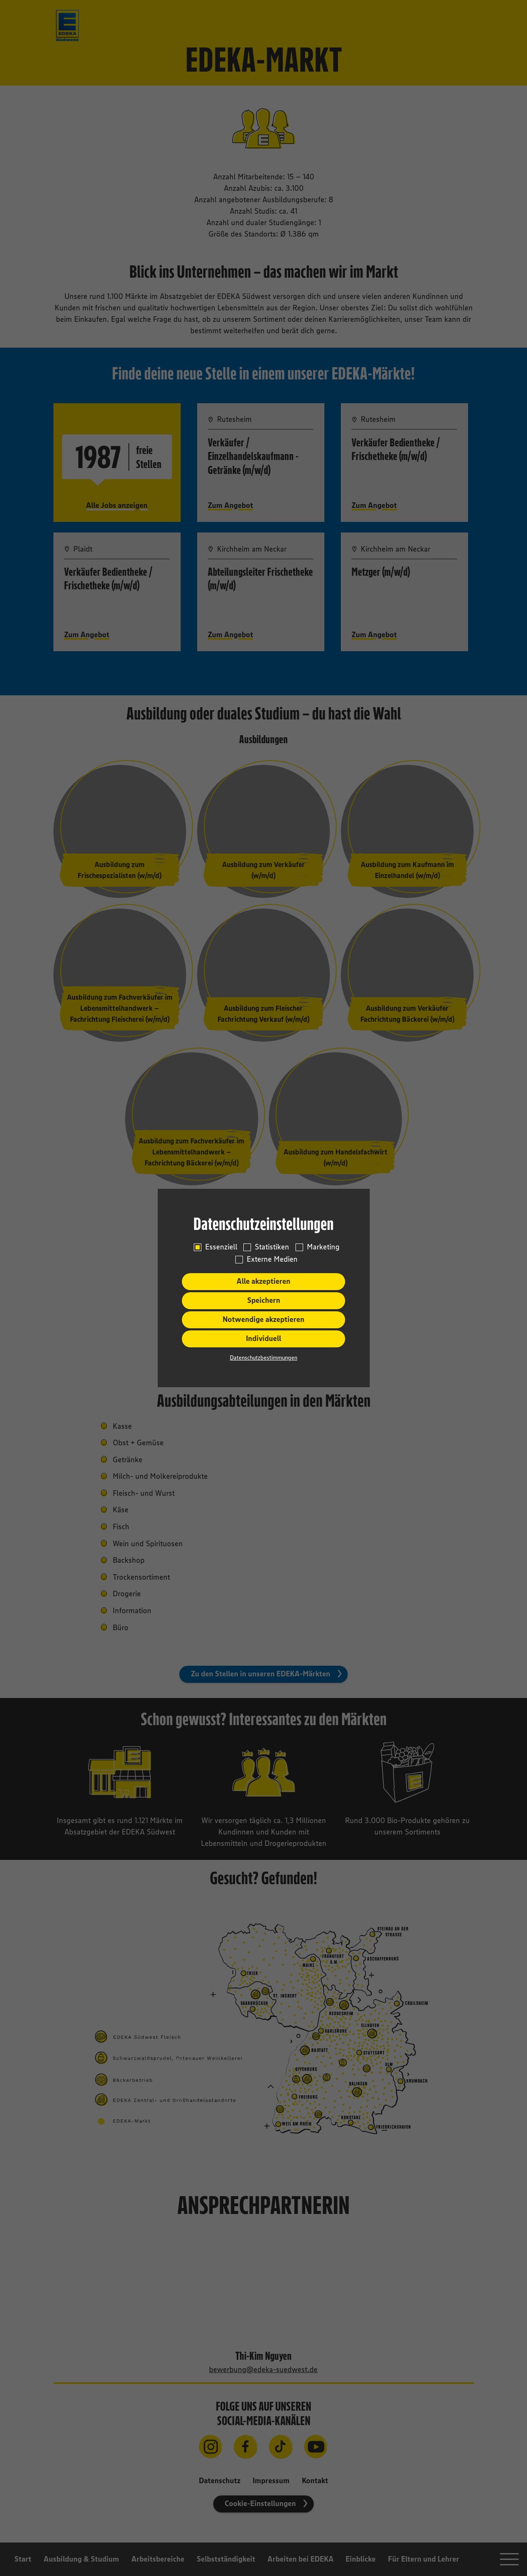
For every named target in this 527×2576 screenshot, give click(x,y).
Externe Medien (272, 1259)
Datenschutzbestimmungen (263, 1357)
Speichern (263, 1300)
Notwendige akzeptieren (263, 1319)
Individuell (263, 1338)
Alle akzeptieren (263, 1281)
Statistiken (272, 1247)
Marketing (323, 1247)
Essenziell (221, 1247)
